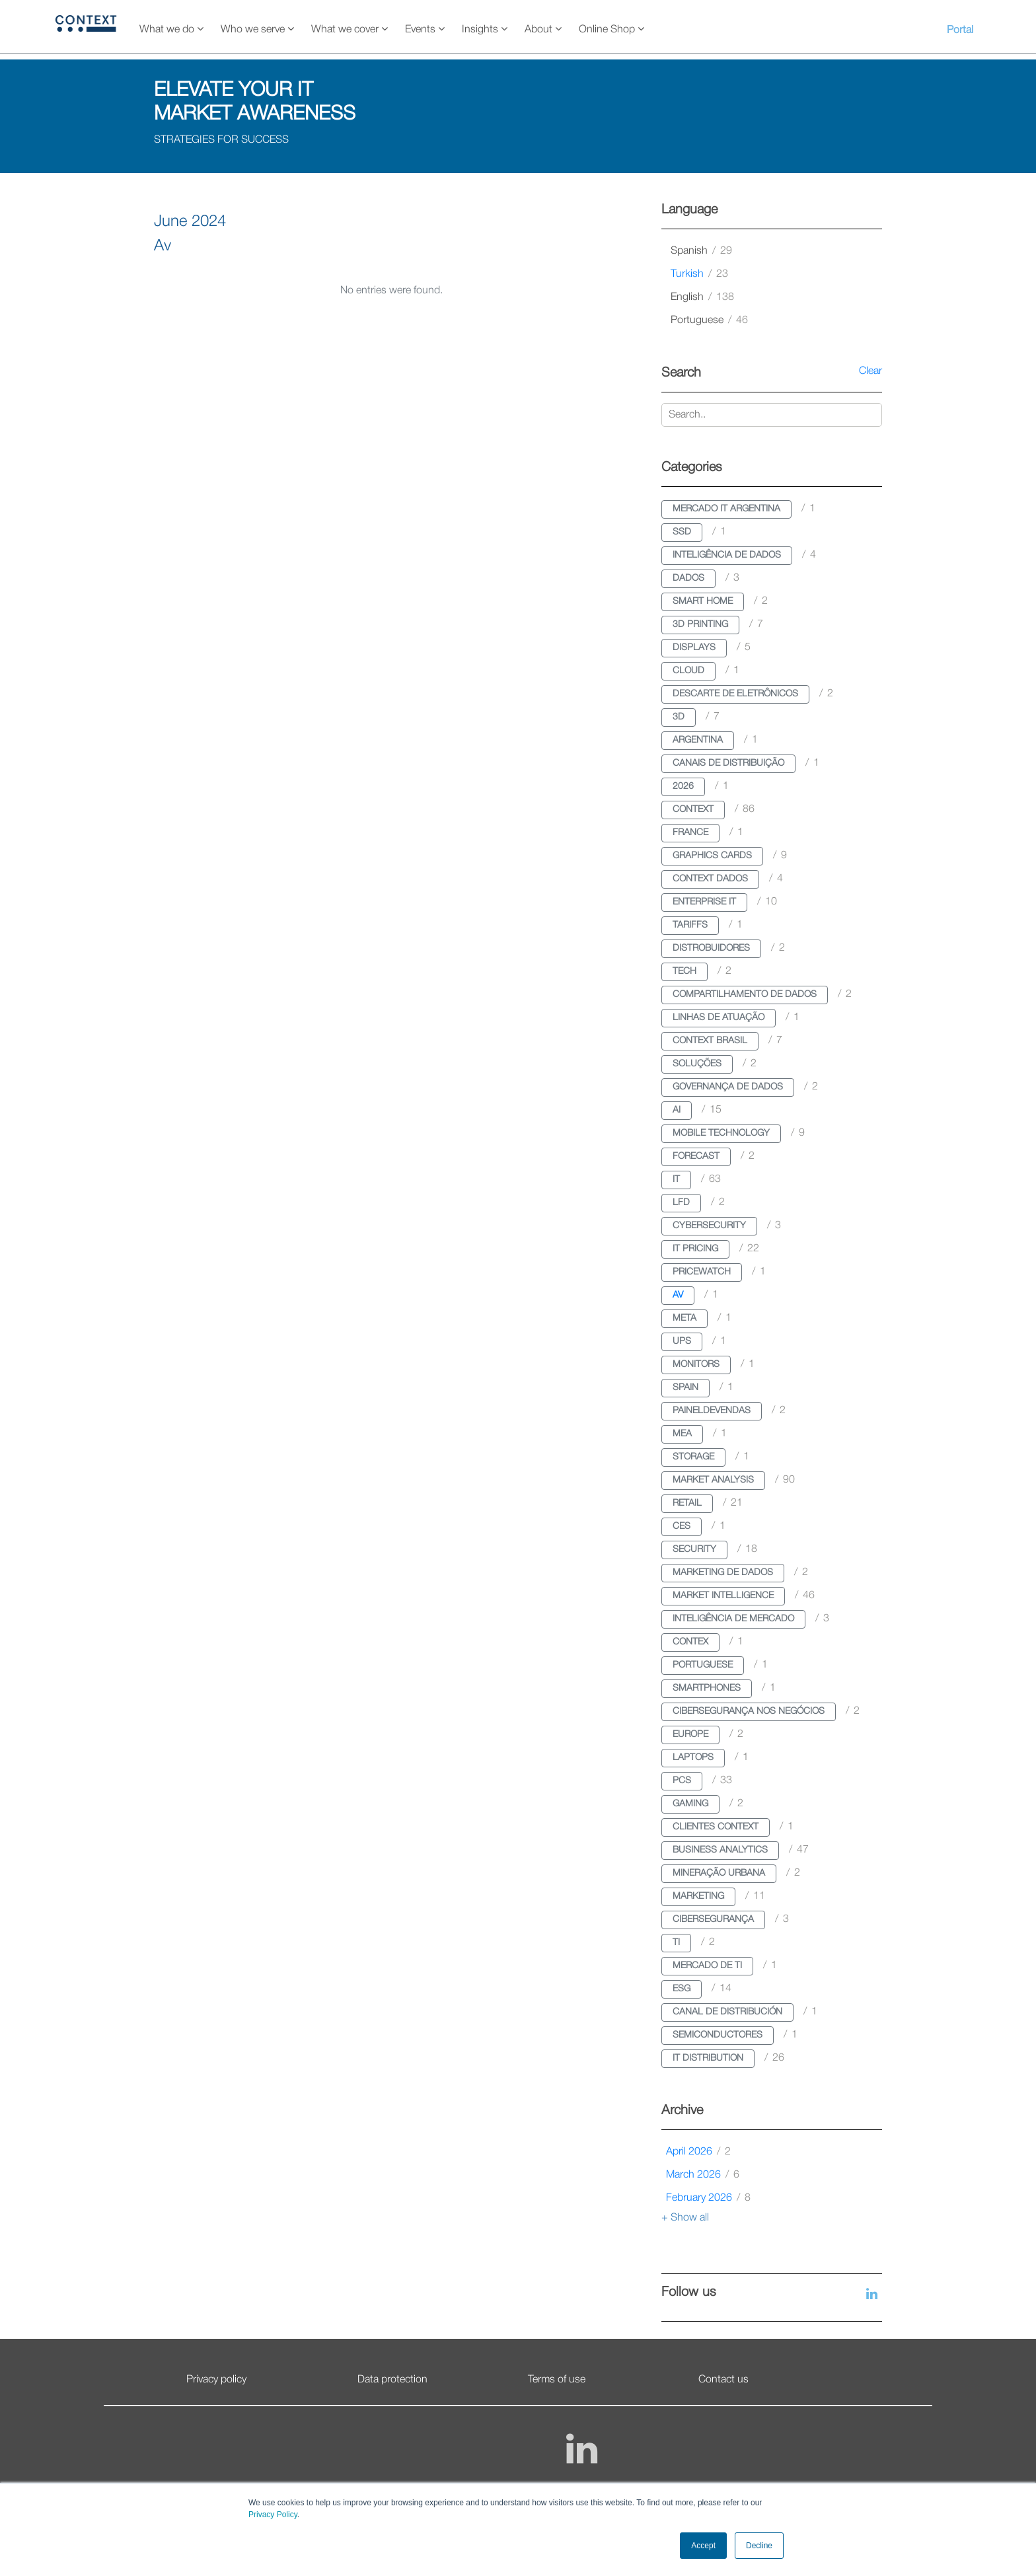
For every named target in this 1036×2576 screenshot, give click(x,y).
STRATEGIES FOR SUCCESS (221, 140)
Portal (960, 30)
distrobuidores (711, 948)
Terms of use (556, 2379)
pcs (682, 1781)
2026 (683, 786)
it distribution (708, 2058)
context (693, 809)
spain (685, 1387)
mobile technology (721, 1133)
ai (677, 1110)
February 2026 (708, 2198)
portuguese (709, 320)
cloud (688, 671)
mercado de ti (707, 1966)
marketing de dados (723, 1572)
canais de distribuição (728, 763)
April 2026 (698, 2151)
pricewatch (702, 1272)
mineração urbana (719, 1873)
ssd (682, 532)
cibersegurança (713, 1919)
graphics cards (712, 856)
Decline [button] (759, 2545)
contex (690, 1642)
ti (676, 1942)
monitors (696, 1364)
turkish (699, 274)
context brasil (710, 1041)
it (676, 1179)
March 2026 (702, 2175)
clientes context (715, 1827)
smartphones (707, 1688)
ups (682, 1341)
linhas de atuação (718, 1017)
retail (687, 1503)
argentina (698, 740)
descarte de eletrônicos (735, 694)
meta (684, 1318)
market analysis (713, 1480)
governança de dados (728, 1087)
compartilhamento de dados (745, 994)
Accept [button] (703, 2545)
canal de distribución (727, 2012)
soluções (697, 1064)
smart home (703, 601)
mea (682, 1434)
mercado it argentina (726, 509)
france (690, 832)
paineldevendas (712, 1411)
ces (681, 1526)
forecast (696, 1156)
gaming (690, 1804)
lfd (681, 1202)
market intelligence (723, 1596)
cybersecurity (709, 1226)
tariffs (690, 925)
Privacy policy (216, 2379)
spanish (701, 251)
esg (681, 1989)
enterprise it (704, 902)
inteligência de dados (727, 555)
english (702, 297)
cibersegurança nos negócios (749, 1711)
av (678, 1295)
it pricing (695, 1249)
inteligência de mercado (733, 1619)
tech (684, 971)
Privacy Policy (272, 2514)
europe (690, 1734)
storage (693, 1457)
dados (688, 578)
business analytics (720, 1850)
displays (694, 648)
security (694, 1549)
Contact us (723, 2379)
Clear (870, 371)
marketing (698, 1896)
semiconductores (717, 2035)
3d (678, 717)
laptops (693, 1757)
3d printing (700, 624)
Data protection (392, 2379)
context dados (710, 879)
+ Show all (685, 2218)
